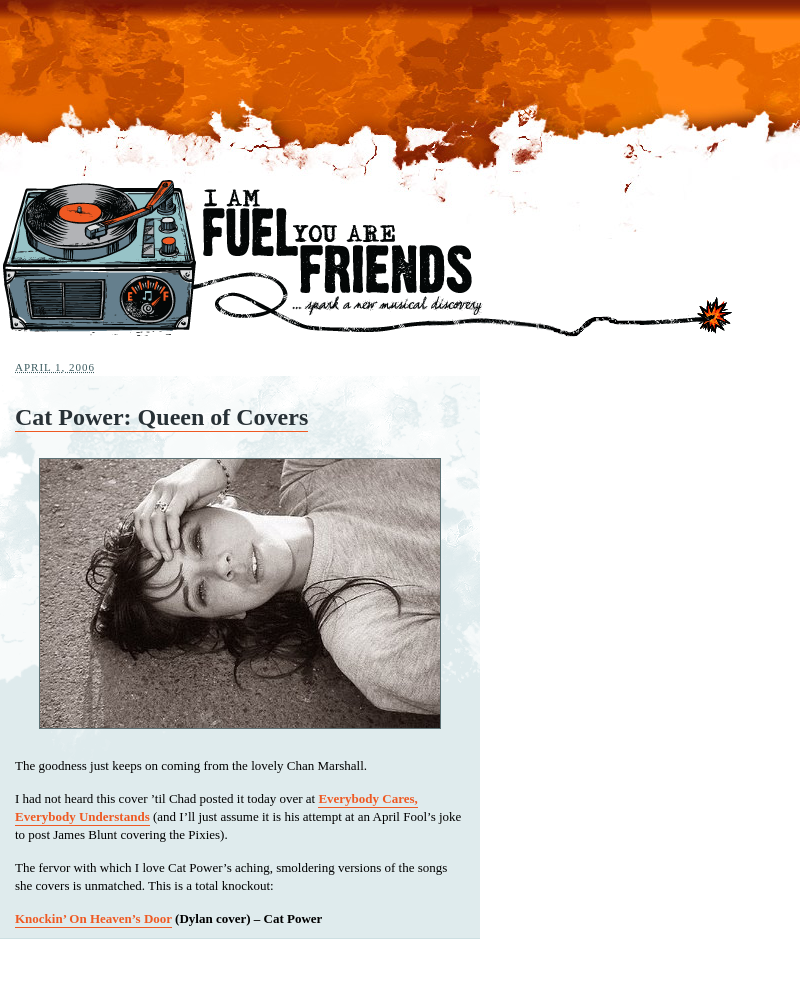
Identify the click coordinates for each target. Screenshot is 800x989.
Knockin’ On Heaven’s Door (93, 918)
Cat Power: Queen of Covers (161, 417)
